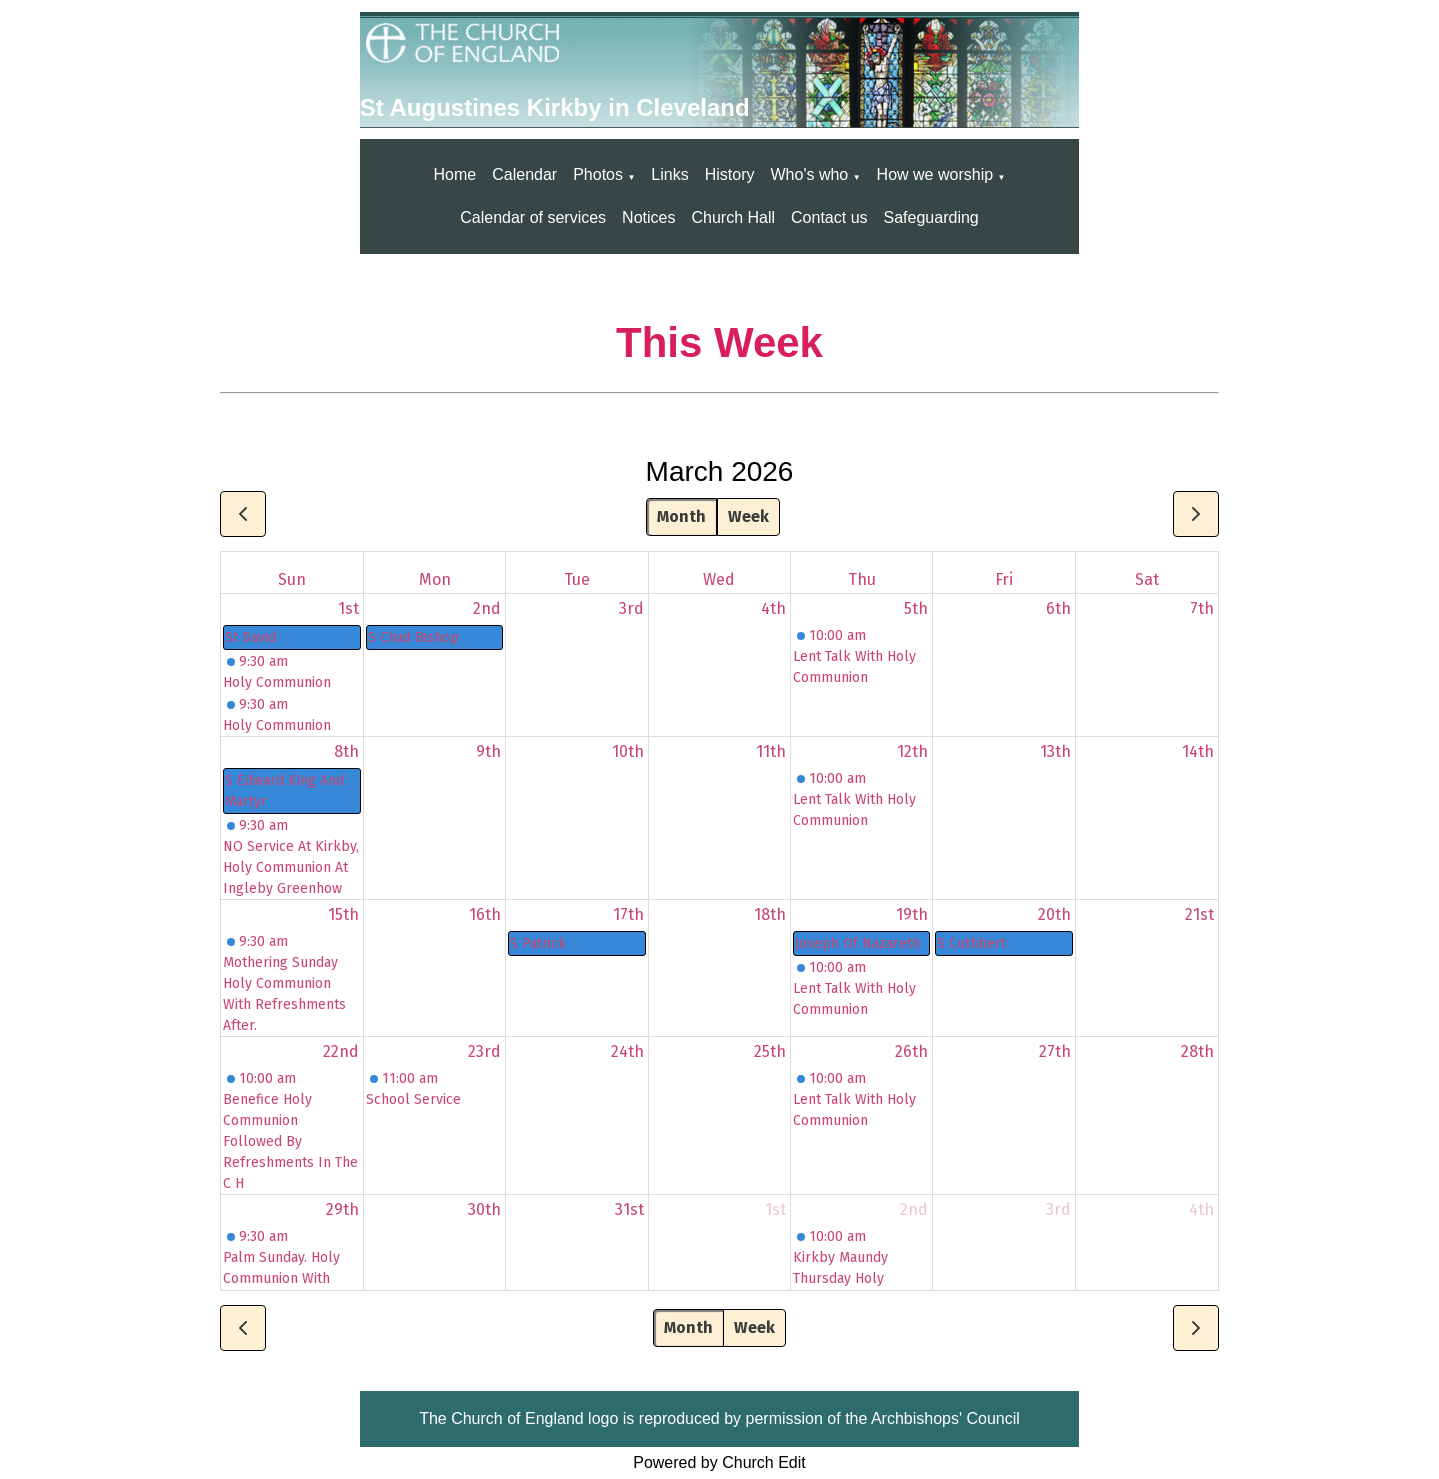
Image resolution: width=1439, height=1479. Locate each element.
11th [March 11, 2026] (771, 751)
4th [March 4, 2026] (773, 608)
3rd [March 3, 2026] (631, 608)
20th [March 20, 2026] (1054, 914)
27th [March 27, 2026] (1055, 1051)
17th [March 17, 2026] (628, 914)
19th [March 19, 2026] (912, 914)
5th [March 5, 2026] (916, 608)
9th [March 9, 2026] (488, 751)
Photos (598, 174)
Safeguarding (931, 217)
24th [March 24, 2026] (627, 1051)
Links (669, 174)
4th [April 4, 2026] (1201, 1209)
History (730, 174)
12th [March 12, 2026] (912, 751)
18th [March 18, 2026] (770, 914)
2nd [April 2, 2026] (914, 1209)
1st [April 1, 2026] (775, 1209)
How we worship (935, 174)
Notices (648, 217)
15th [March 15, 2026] (343, 914)
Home (455, 174)
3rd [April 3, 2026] (1058, 1209)
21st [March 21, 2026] (1199, 914)
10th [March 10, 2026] (628, 751)
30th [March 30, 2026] (484, 1209)
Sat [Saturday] (1147, 579)
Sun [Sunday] (292, 579)
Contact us (829, 217)
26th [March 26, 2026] (911, 1051)
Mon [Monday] (435, 579)
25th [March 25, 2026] (770, 1051)
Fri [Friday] (1004, 579)
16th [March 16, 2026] (485, 914)
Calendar (524, 174)
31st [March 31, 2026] (629, 1209)
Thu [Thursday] (862, 579)
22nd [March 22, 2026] (341, 1051)
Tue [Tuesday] (577, 579)
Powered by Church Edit (719, 1462)
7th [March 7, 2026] (1202, 608)
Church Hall (733, 217)
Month (681, 516)
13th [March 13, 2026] (1055, 751)
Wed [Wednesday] (719, 579)
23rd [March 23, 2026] (484, 1051)
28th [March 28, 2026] (1197, 1051)
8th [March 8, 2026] (346, 751)
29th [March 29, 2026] (342, 1209)
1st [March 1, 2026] (348, 608)
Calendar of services (533, 217)
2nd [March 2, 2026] (487, 608)
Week (748, 516)
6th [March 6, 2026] (1058, 608)
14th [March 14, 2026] (1198, 751)
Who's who (809, 174)
